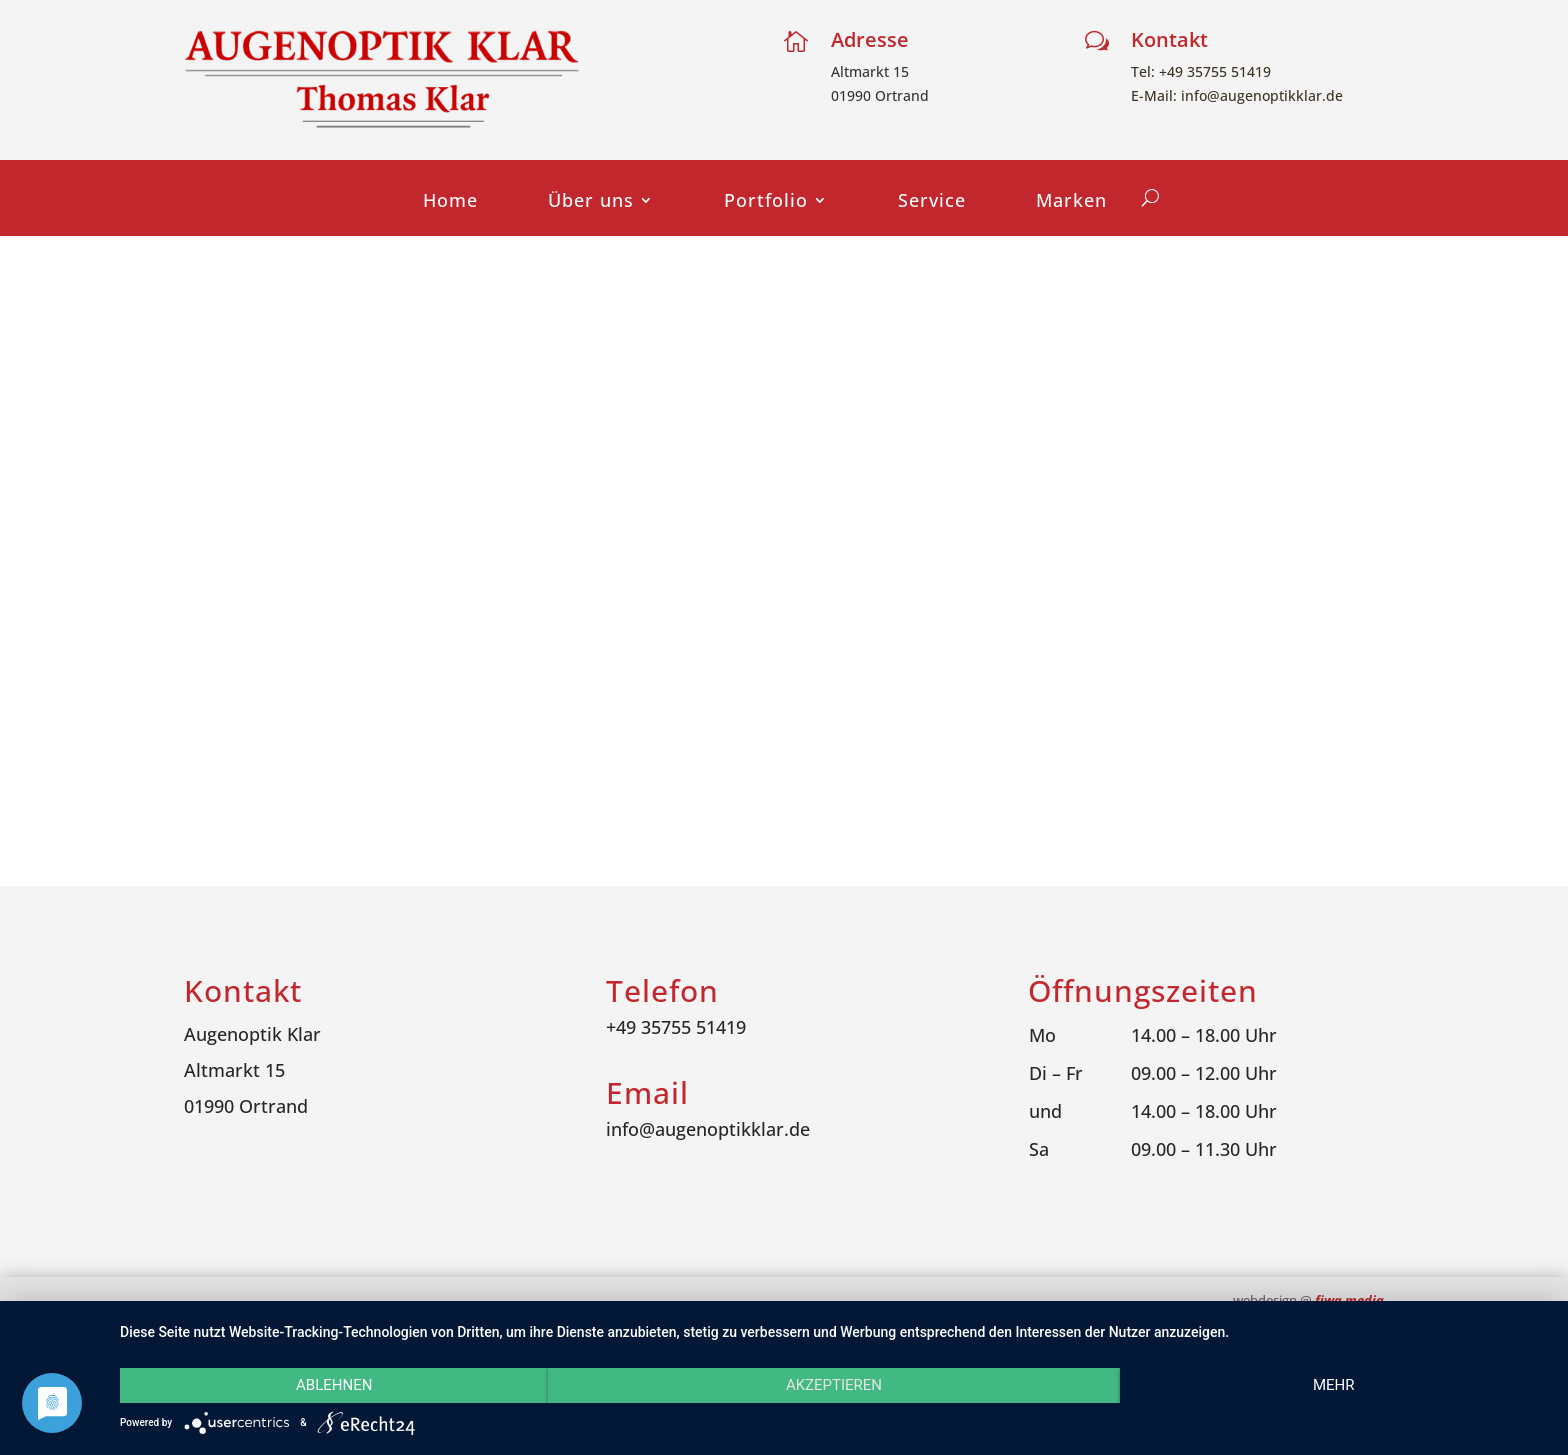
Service (932, 202)
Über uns (591, 202)
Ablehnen (334, 1385)
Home (450, 202)
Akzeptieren (834, 1385)
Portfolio (766, 202)
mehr (1334, 1385)
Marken (1071, 202)
